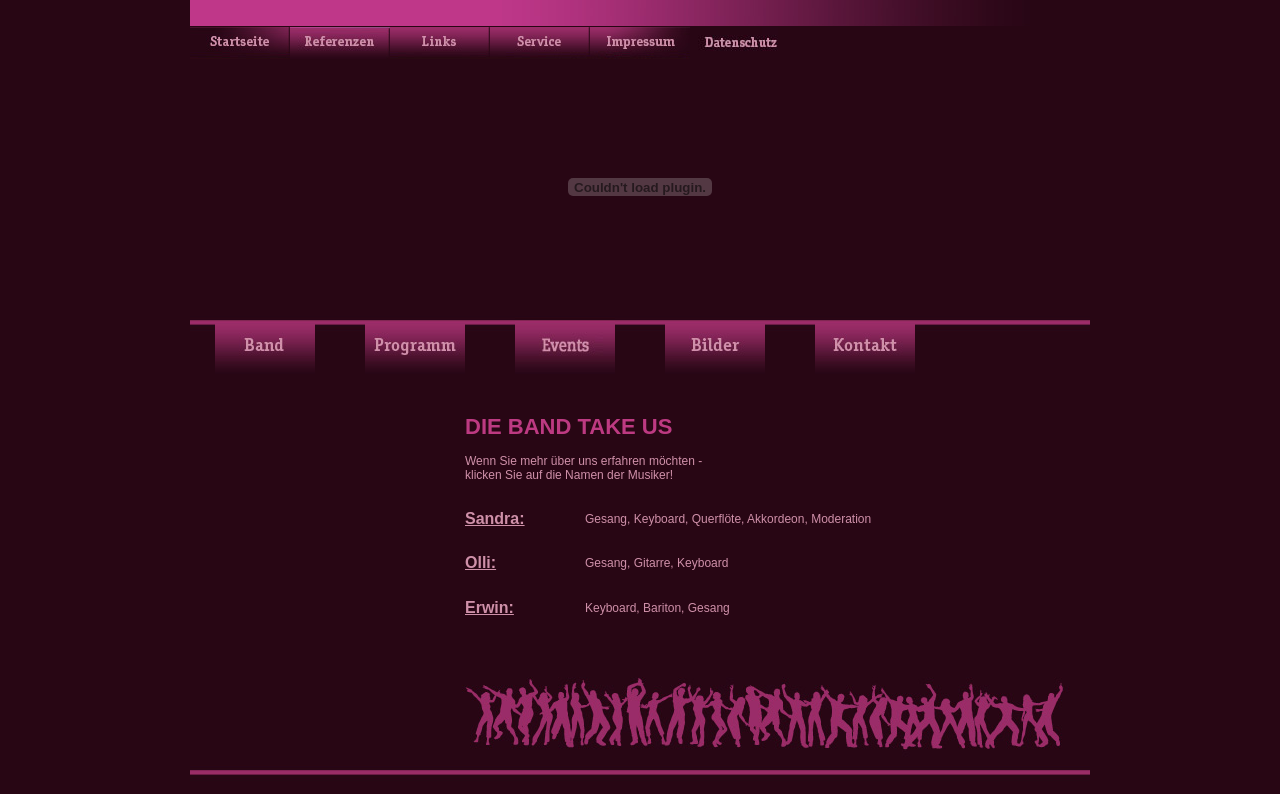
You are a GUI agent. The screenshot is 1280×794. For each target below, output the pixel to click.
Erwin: (489, 607)
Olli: (480, 562)
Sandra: (495, 518)
